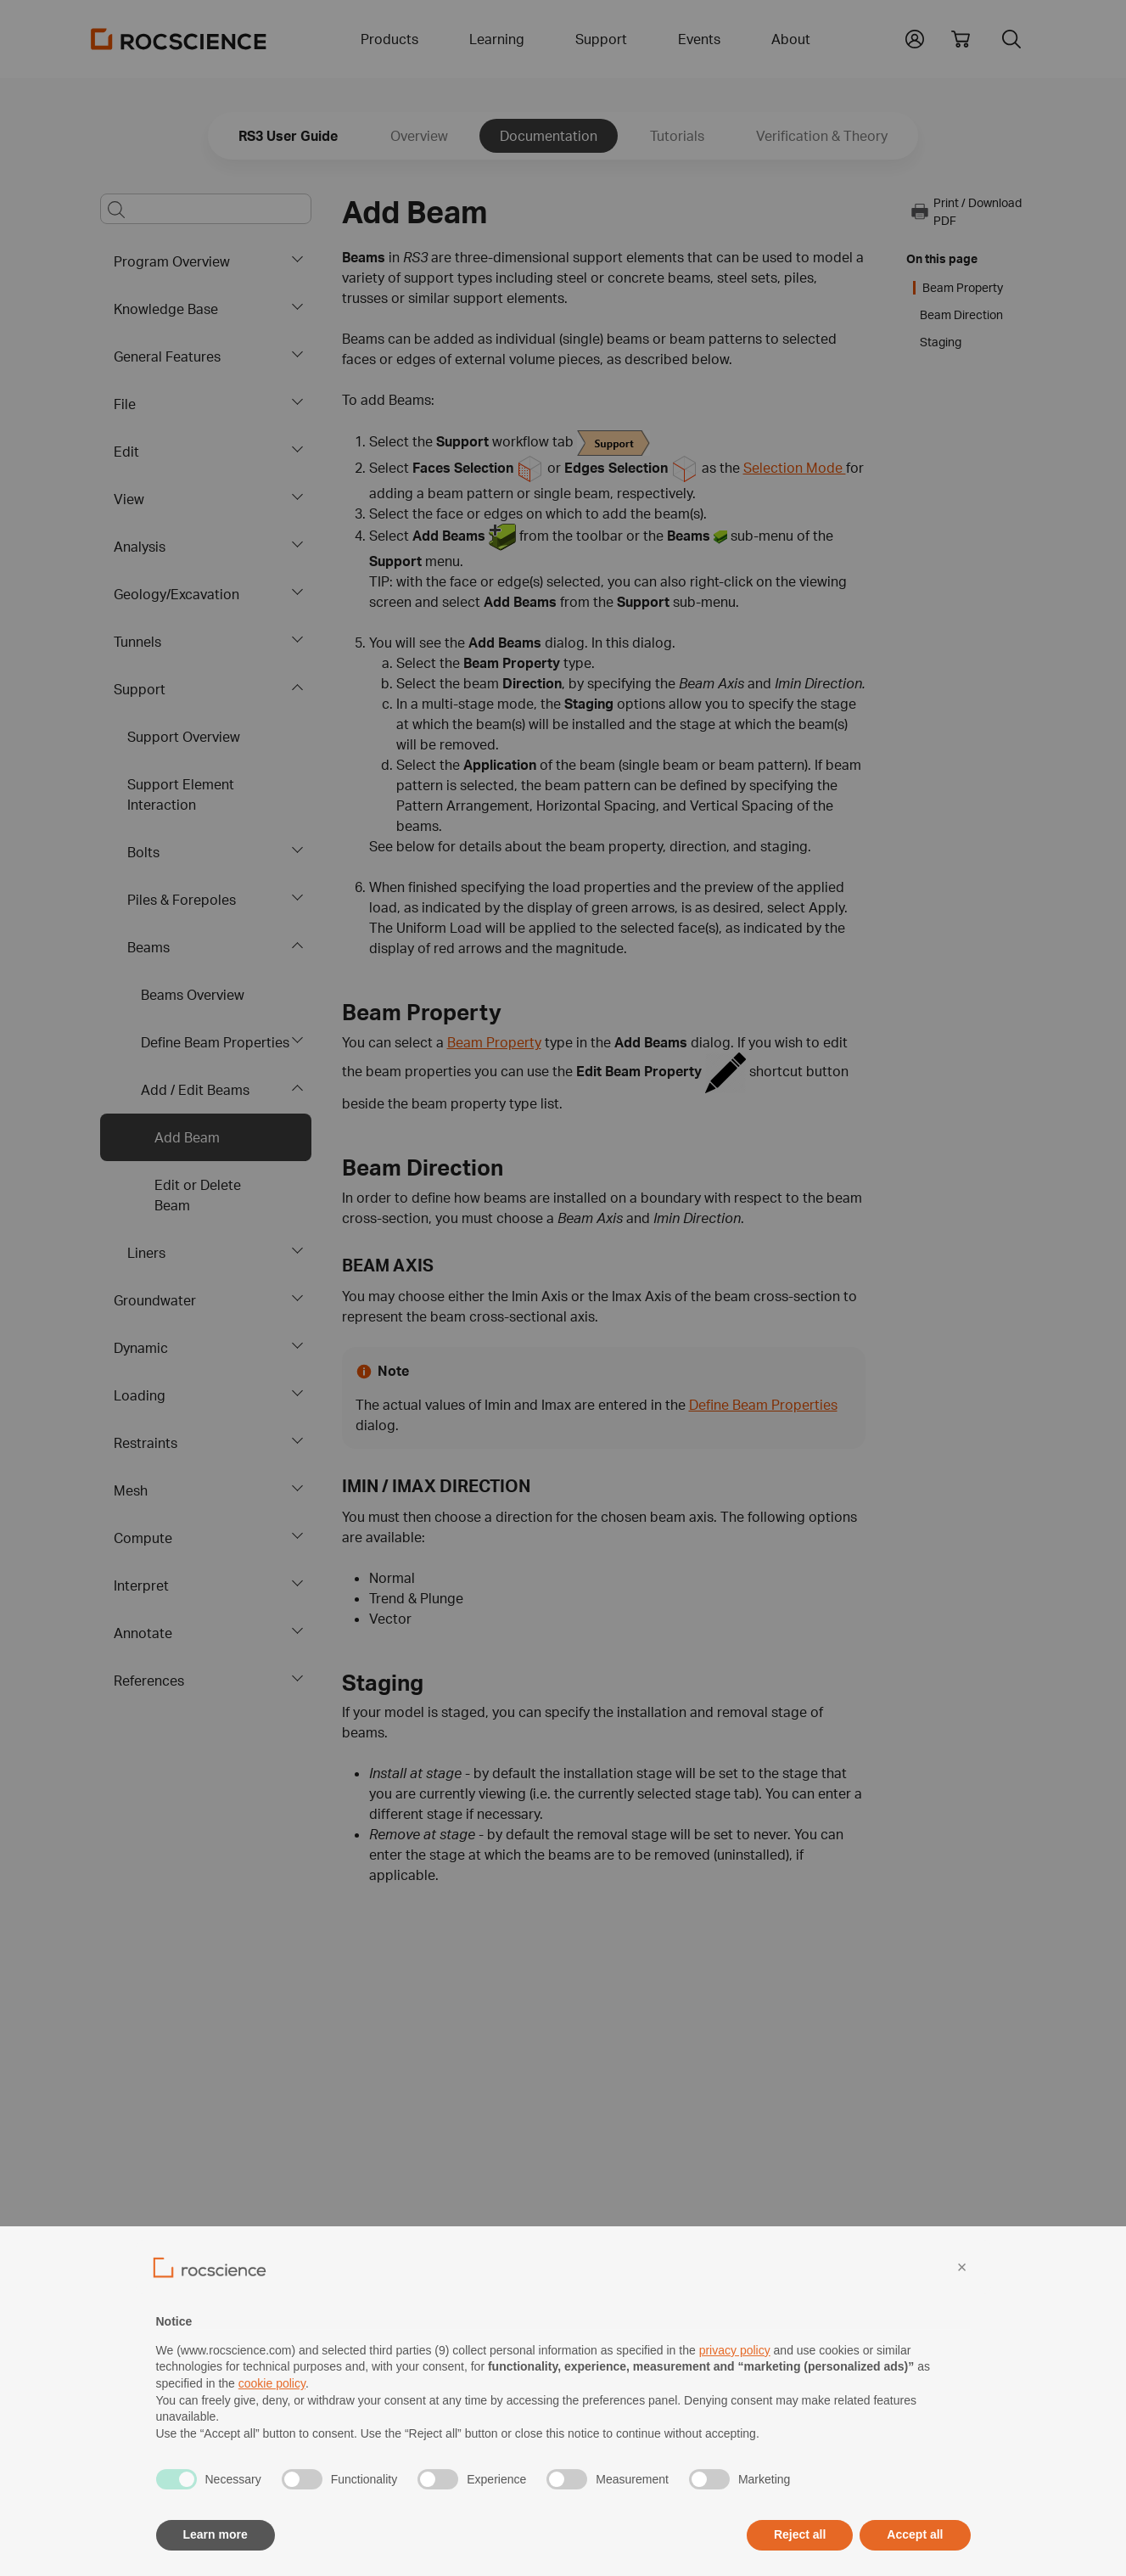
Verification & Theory (822, 135)
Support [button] (601, 39)
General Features (167, 356)
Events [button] (699, 39)
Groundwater (155, 1300)
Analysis (139, 546)
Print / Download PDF (966, 211)
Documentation (548, 135)
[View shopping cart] (960, 39)
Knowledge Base (166, 308)
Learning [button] (496, 39)
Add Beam (187, 1137)
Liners (146, 1252)
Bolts (143, 852)
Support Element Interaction (180, 794)
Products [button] (389, 39)
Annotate (143, 1633)
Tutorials (677, 135)
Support (139, 689)
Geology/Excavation (176, 594)
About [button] (790, 39)
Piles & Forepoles (181, 899)
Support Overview (183, 736)
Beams (148, 947)
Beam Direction (961, 315)
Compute (143, 1537)
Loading (139, 1395)
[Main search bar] (205, 209)
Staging (940, 342)
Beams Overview (192, 994)
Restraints (145, 1442)
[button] (914, 37)
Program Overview (172, 261)
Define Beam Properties (215, 1042)
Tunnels (137, 641)
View (129, 499)
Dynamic (141, 1347)
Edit (126, 451)
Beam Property (494, 1042)
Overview (419, 135)
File (125, 404)
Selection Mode (794, 467)
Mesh (131, 1490)
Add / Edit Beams (195, 1089)
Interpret (141, 1585)
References (149, 1680)
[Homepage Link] (179, 39)
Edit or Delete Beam (197, 1195)
